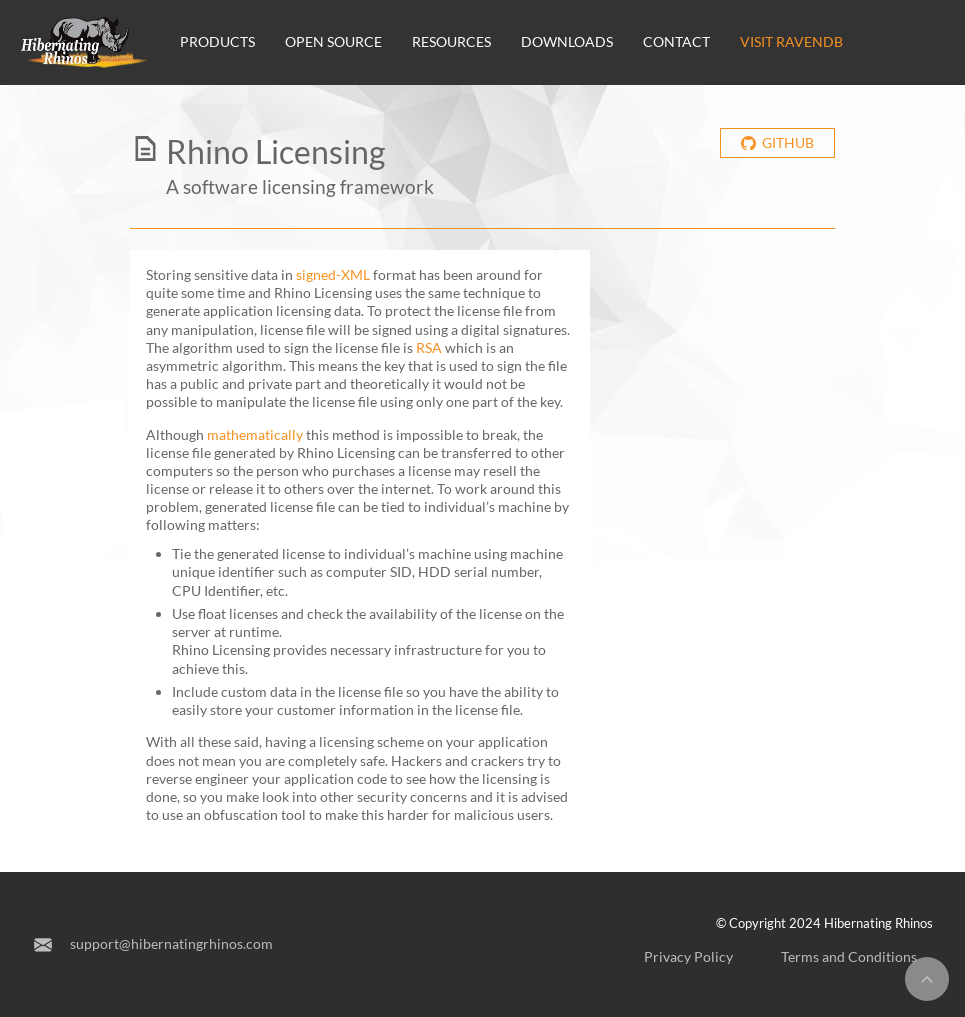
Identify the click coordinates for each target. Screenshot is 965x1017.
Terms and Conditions (849, 956)
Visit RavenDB (791, 41)
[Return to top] (927, 979)
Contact (676, 41)
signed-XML (333, 274)
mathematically (255, 434)
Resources (451, 41)
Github (777, 142)
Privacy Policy (688, 956)
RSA (429, 347)
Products (217, 41)
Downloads (567, 41)
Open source (333, 41)
